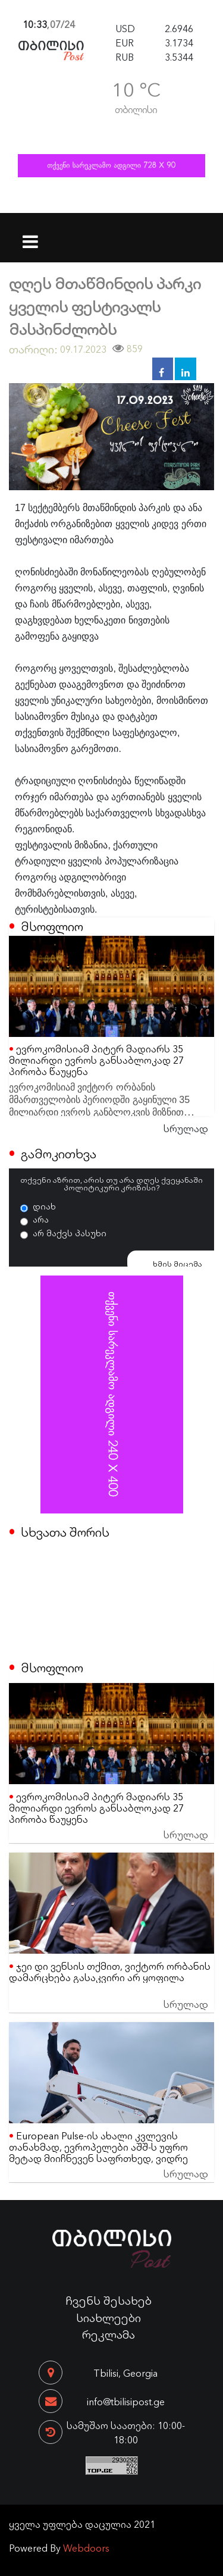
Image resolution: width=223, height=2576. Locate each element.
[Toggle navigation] (31, 234)
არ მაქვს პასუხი (69, 1233)
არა (41, 1219)
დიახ (44, 1206)
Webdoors (86, 2547)
